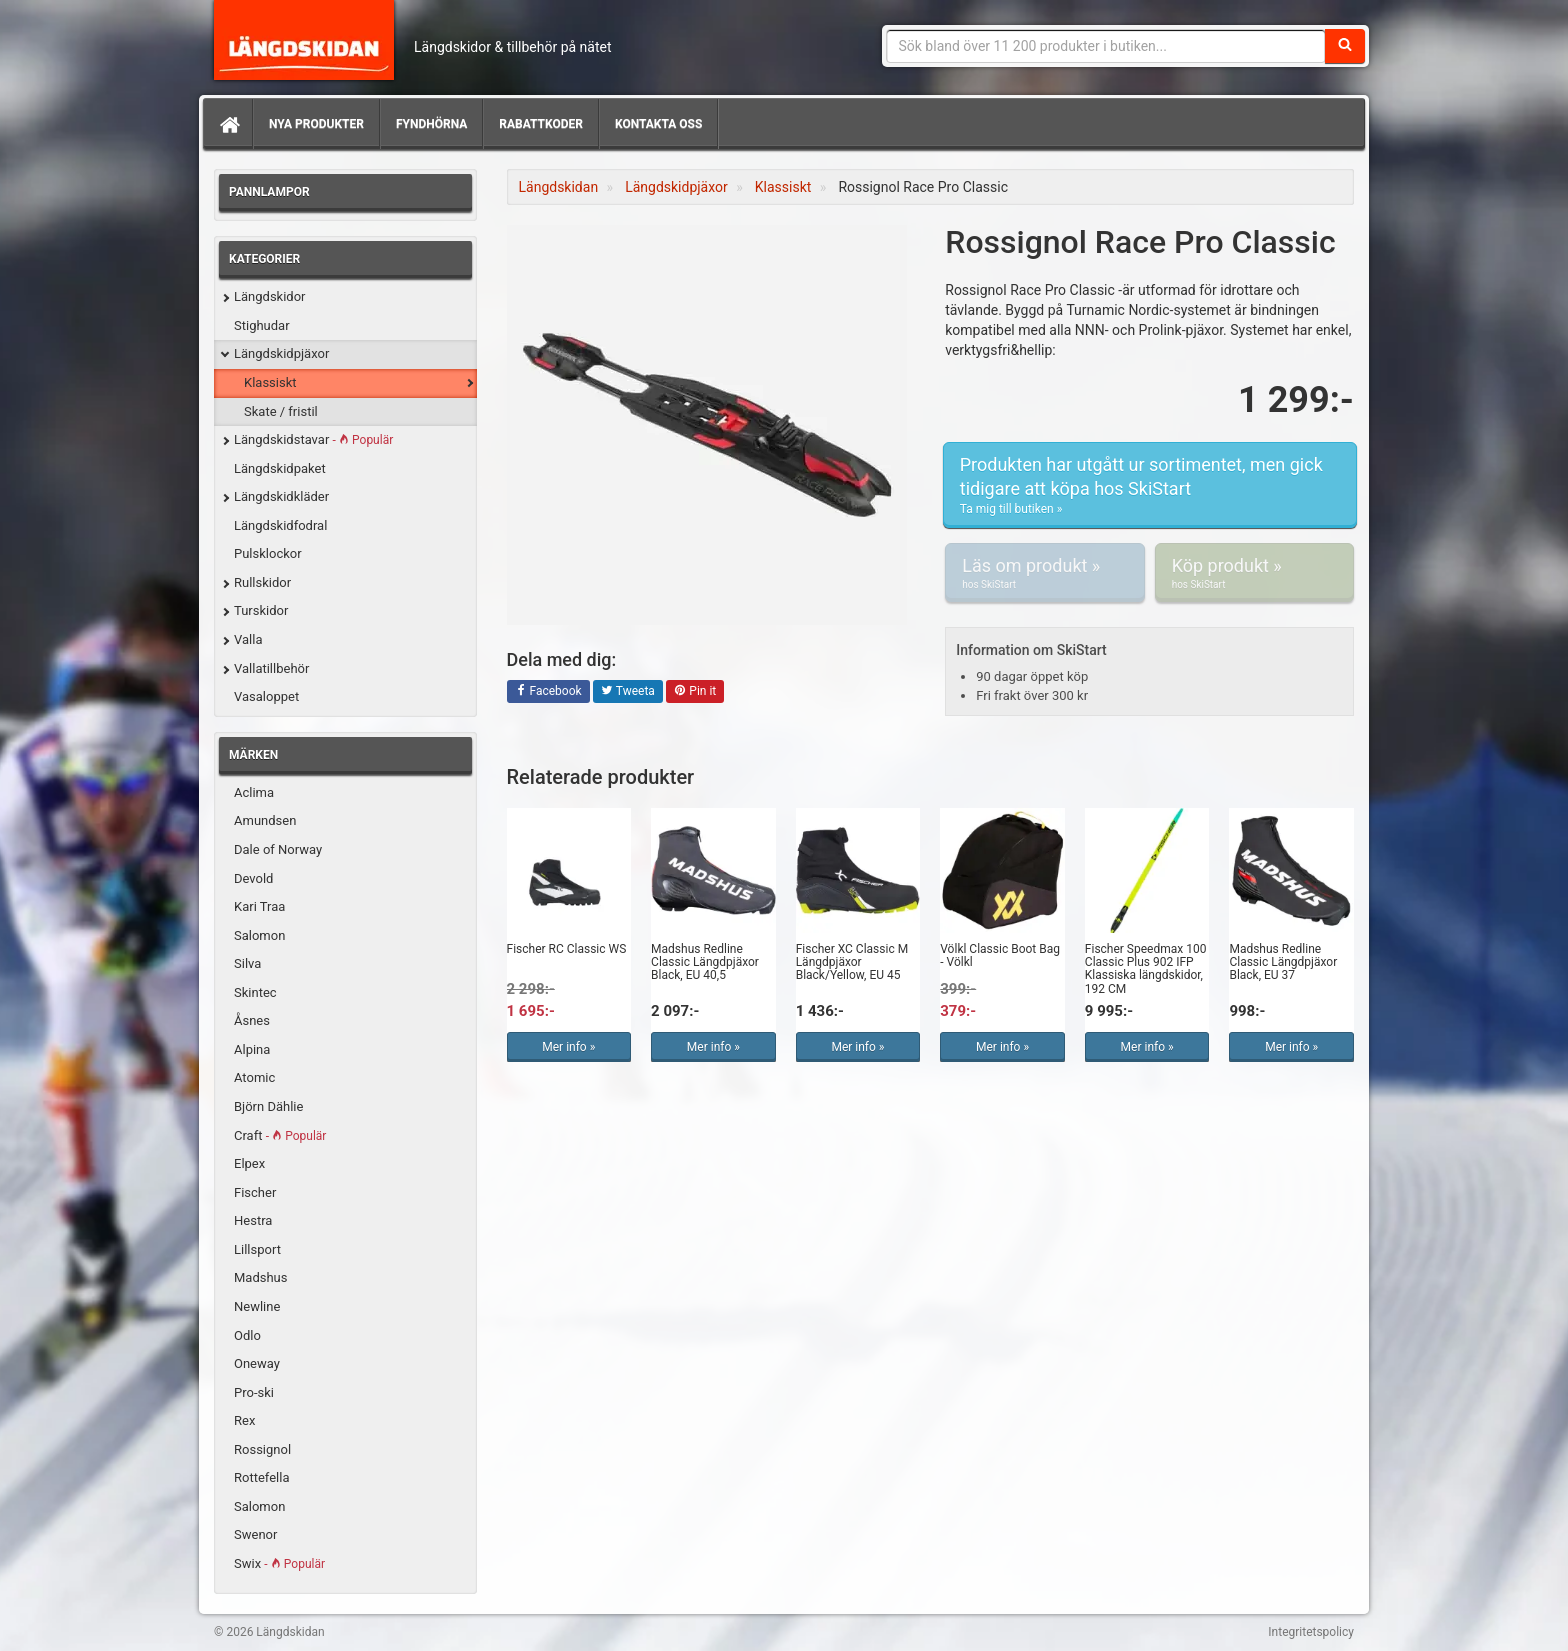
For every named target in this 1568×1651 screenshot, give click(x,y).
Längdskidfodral (280, 525)
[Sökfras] (1106, 46)
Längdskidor (270, 296)
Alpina (252, 1049)
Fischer (255, 1192)
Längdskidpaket (280, 468)
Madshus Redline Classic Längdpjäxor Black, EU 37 (1283, 962)
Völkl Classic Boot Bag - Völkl (1000, 955)
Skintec (255, 992)
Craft (280, 1135)
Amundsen (265, 820)
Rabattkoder (541, 124)
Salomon (259, 935)
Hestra (253, 1220)
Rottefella (261, 1477)
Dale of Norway (278, 849)
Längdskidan (304, 40)
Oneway (257, 1363)
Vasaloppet (266, 696)
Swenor (255, 1534)
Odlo (247, 1335)
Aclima (254, 792)
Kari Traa (259, 906)
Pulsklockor (268, 553)
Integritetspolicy (1311, 1632)
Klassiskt (270, 382)
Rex (244, 1420)
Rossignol (262, 1449)
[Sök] (1345, 46)
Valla (248, 639)
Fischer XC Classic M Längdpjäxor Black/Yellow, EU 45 (852, 962)
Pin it (695, 692)
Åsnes (252, 1020)
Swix (279, 1563)
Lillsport (257, 1249)
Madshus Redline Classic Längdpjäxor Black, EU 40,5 (705, 962)
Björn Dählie (268, 1106)
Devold (253, 878)
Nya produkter (316, 124)
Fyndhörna (431, 124)
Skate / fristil (281, 411)
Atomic (254, 1077)
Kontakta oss (658, 124)
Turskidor (261, 610)
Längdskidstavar (313, 439)
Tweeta (628, 692)
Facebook (548, 692)
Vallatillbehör (271, 668)
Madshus (261, 1277)
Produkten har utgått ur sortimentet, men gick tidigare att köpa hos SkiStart (1150, 485)
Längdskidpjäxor (281, 353)
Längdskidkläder (281, 496)
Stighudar (262, 325)
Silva (247, 963)
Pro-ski (254, 1392)
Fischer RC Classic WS (567, 949)
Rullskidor (262, 582)
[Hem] (228, 124)
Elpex (249, 1163)
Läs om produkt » (1044, 573)
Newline (257, 1306)
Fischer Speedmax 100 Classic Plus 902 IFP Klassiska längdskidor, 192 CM (1146, 969)
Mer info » (568, 1047)
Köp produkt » (1254, 573)
